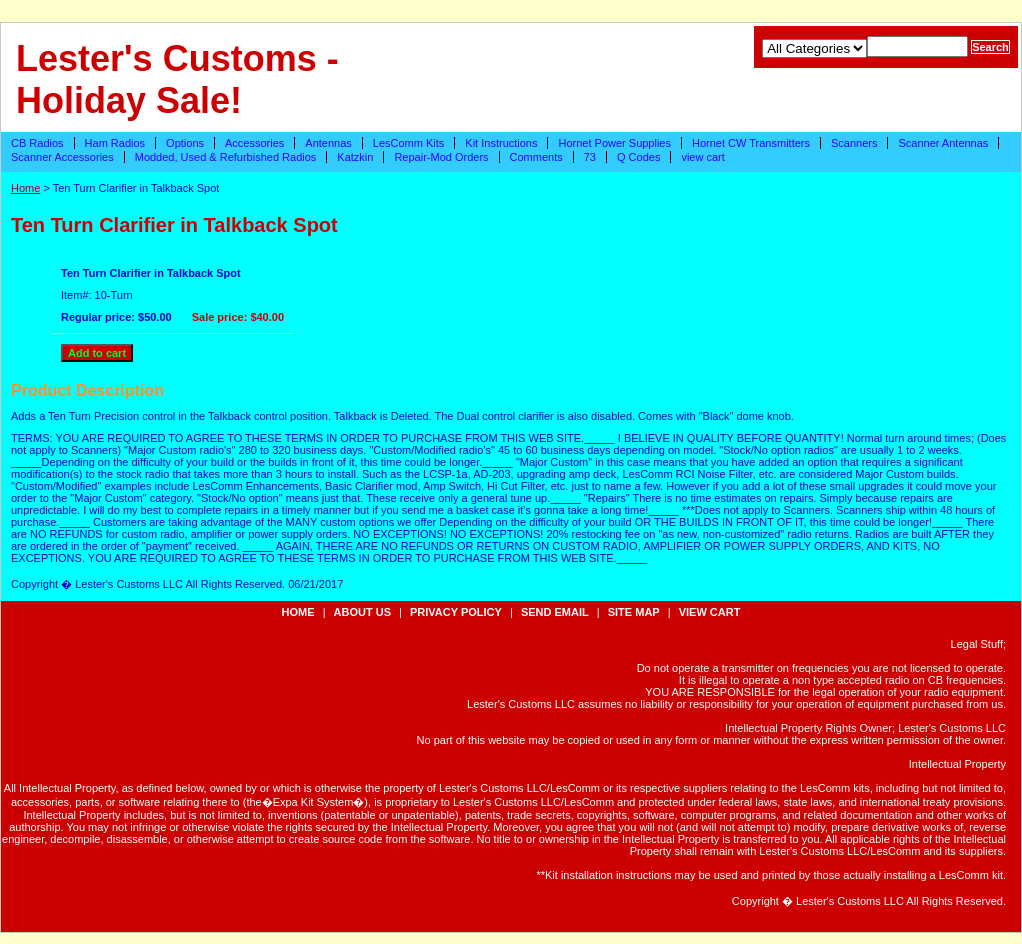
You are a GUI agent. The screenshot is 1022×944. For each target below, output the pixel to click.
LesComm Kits (409, 143)
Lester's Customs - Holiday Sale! (177, 79)
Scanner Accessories (62, 157)
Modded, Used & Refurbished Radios (226, 157)
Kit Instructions (501, 143)
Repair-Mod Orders (441, 157)
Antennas (328, 143)
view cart (702, 157)
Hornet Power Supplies (614, 143)
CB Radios (37, 143)
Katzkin (355, 157)
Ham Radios (115, 143)
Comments (536, 157)
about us (362, 612)
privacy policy (456, 612)
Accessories (254, 143)
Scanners (854, 143)
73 (590, 157)
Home (25, 188)
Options (185, 143)
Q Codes (638, 157)
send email (555, 612)
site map (634, 612)
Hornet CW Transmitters (751, 143)
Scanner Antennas (943, 143)
